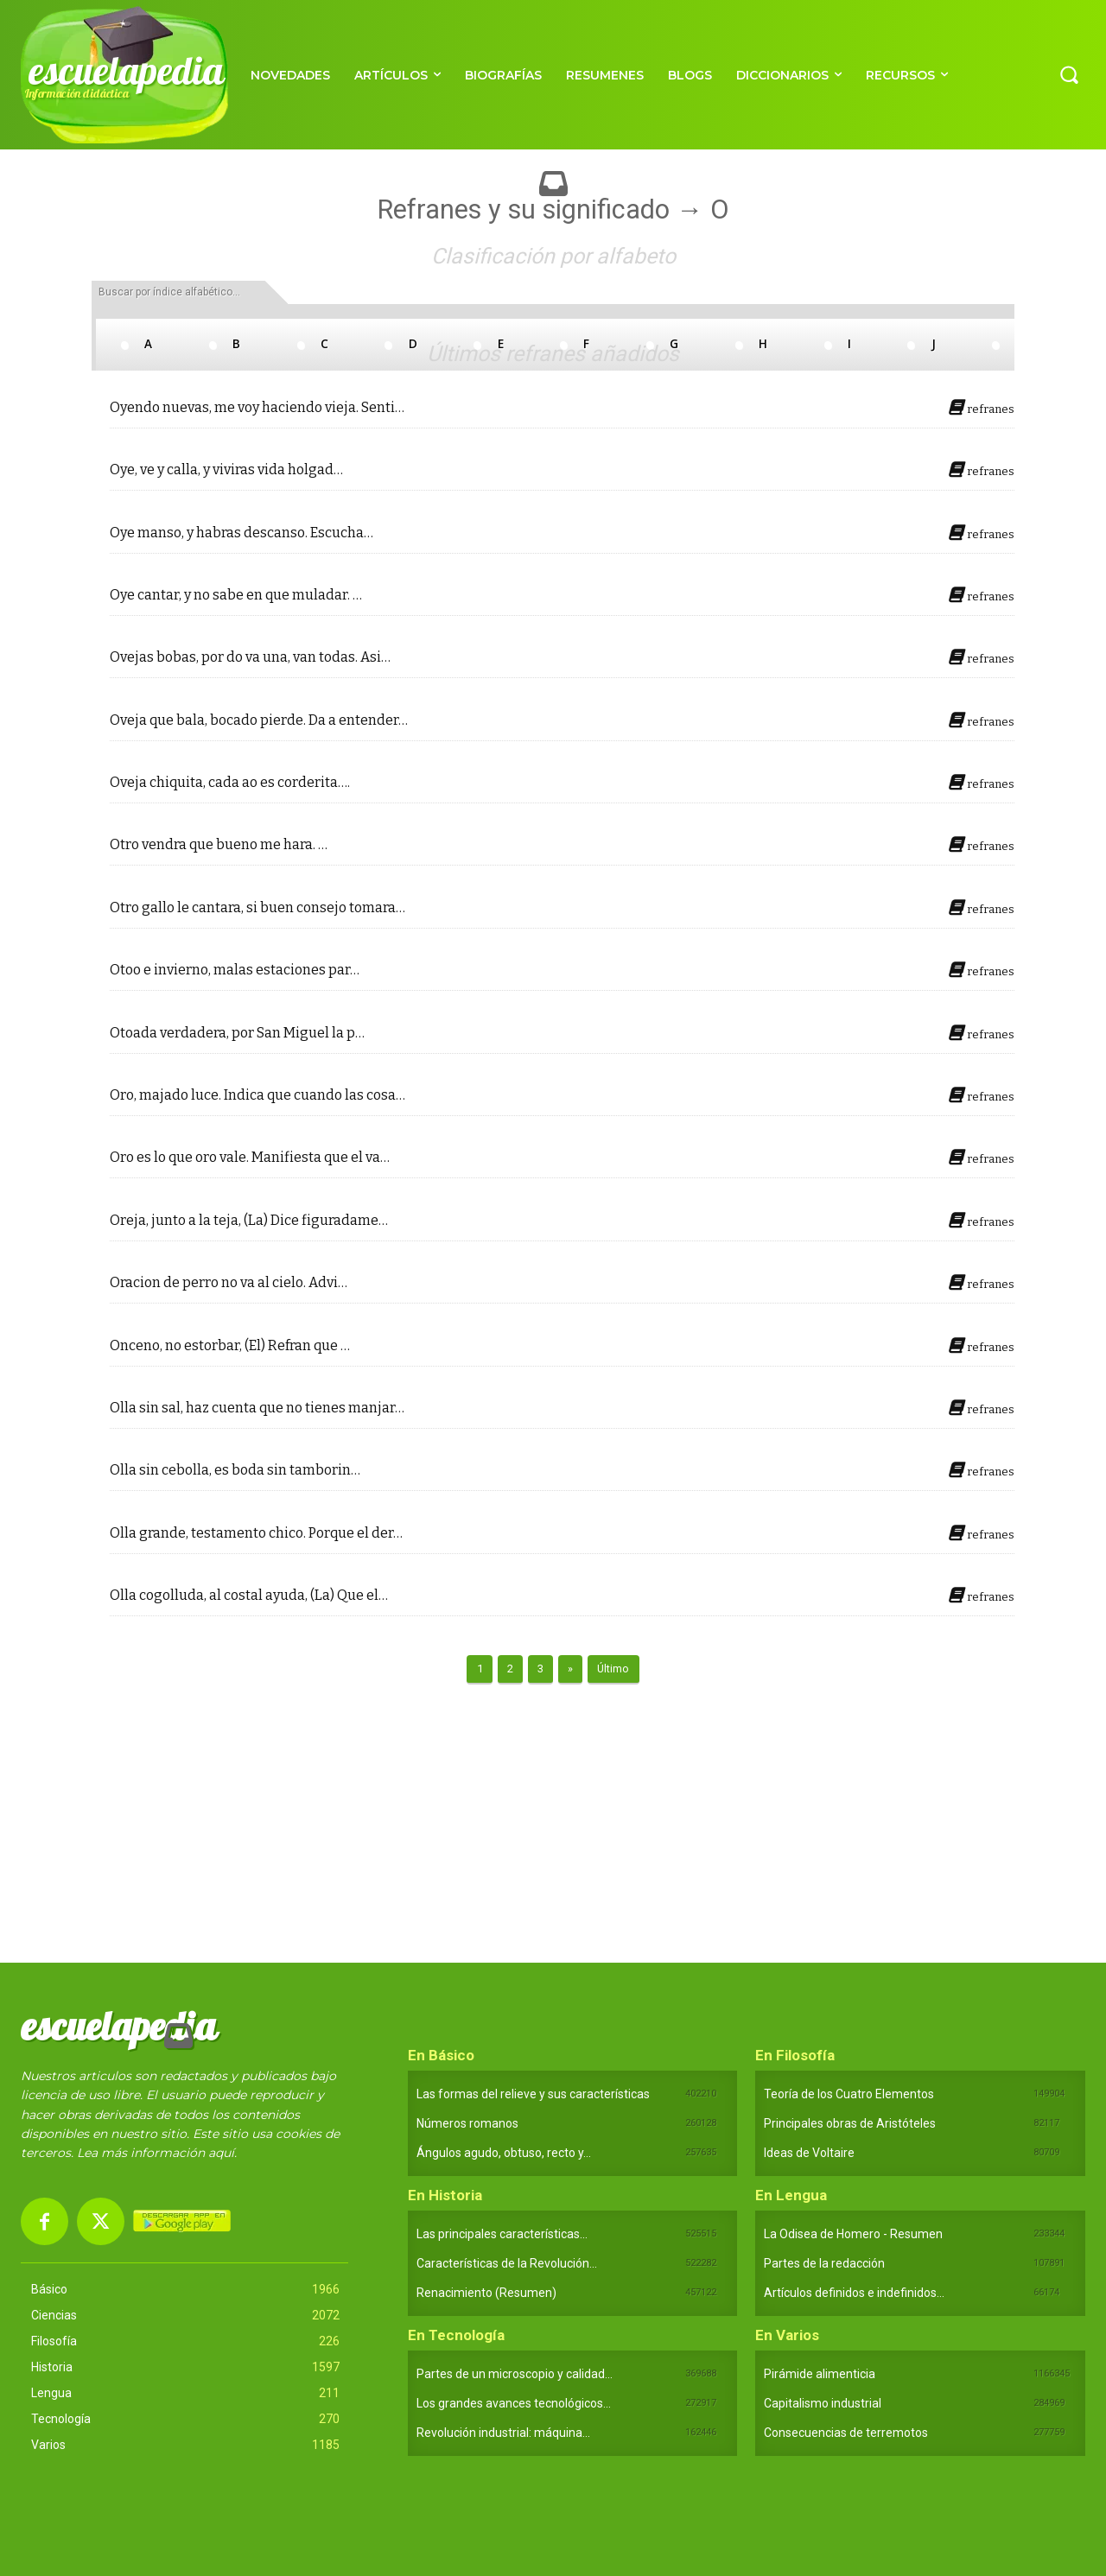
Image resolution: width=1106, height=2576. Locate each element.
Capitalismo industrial (822, 2403)
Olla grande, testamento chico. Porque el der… (256, 1533)
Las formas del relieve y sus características (533, 2094)
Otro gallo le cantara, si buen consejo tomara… (257, 908)
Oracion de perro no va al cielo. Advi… (228, 1283)
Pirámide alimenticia (819, 2374)
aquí (221, 2152)
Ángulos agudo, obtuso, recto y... (503, 2153)
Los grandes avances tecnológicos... (513, 2403)
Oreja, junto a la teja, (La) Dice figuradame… (249, 1220)
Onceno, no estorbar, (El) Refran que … (230, 1346)
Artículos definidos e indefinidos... (854, 2293)
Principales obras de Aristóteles (850, 2123)
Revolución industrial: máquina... (503, 2433)
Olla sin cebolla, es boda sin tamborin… (235, 1470)
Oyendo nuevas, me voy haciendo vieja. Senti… (257, 408)
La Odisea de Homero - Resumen (853, 2234)
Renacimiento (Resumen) (486, 2293)
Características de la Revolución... (506, 2263)
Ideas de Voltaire (809, 2153)
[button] (1068, 74)
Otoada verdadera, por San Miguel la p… (237, 1033)
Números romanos (467, 2123)
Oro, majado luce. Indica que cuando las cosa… (257, 1095)
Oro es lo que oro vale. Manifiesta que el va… (250, 1157)
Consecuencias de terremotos (846, 2433)
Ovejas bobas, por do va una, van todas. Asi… (250, 657)
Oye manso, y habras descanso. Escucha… (241, 533)
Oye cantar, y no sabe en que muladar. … (236, 595)
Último (613, 1668)
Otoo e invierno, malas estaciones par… (234, 970)
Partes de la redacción (824, 2263)
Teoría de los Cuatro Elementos (849, 2094)
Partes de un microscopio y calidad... (514, 2374)
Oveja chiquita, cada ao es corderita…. (230, 782)
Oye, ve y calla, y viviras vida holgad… (226, 470)
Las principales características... (502, 2234)
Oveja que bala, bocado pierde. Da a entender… (259, 720)
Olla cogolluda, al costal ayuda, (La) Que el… (249, 1595)
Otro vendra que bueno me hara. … (218, 845)
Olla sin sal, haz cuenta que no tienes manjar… (257, 1408)
